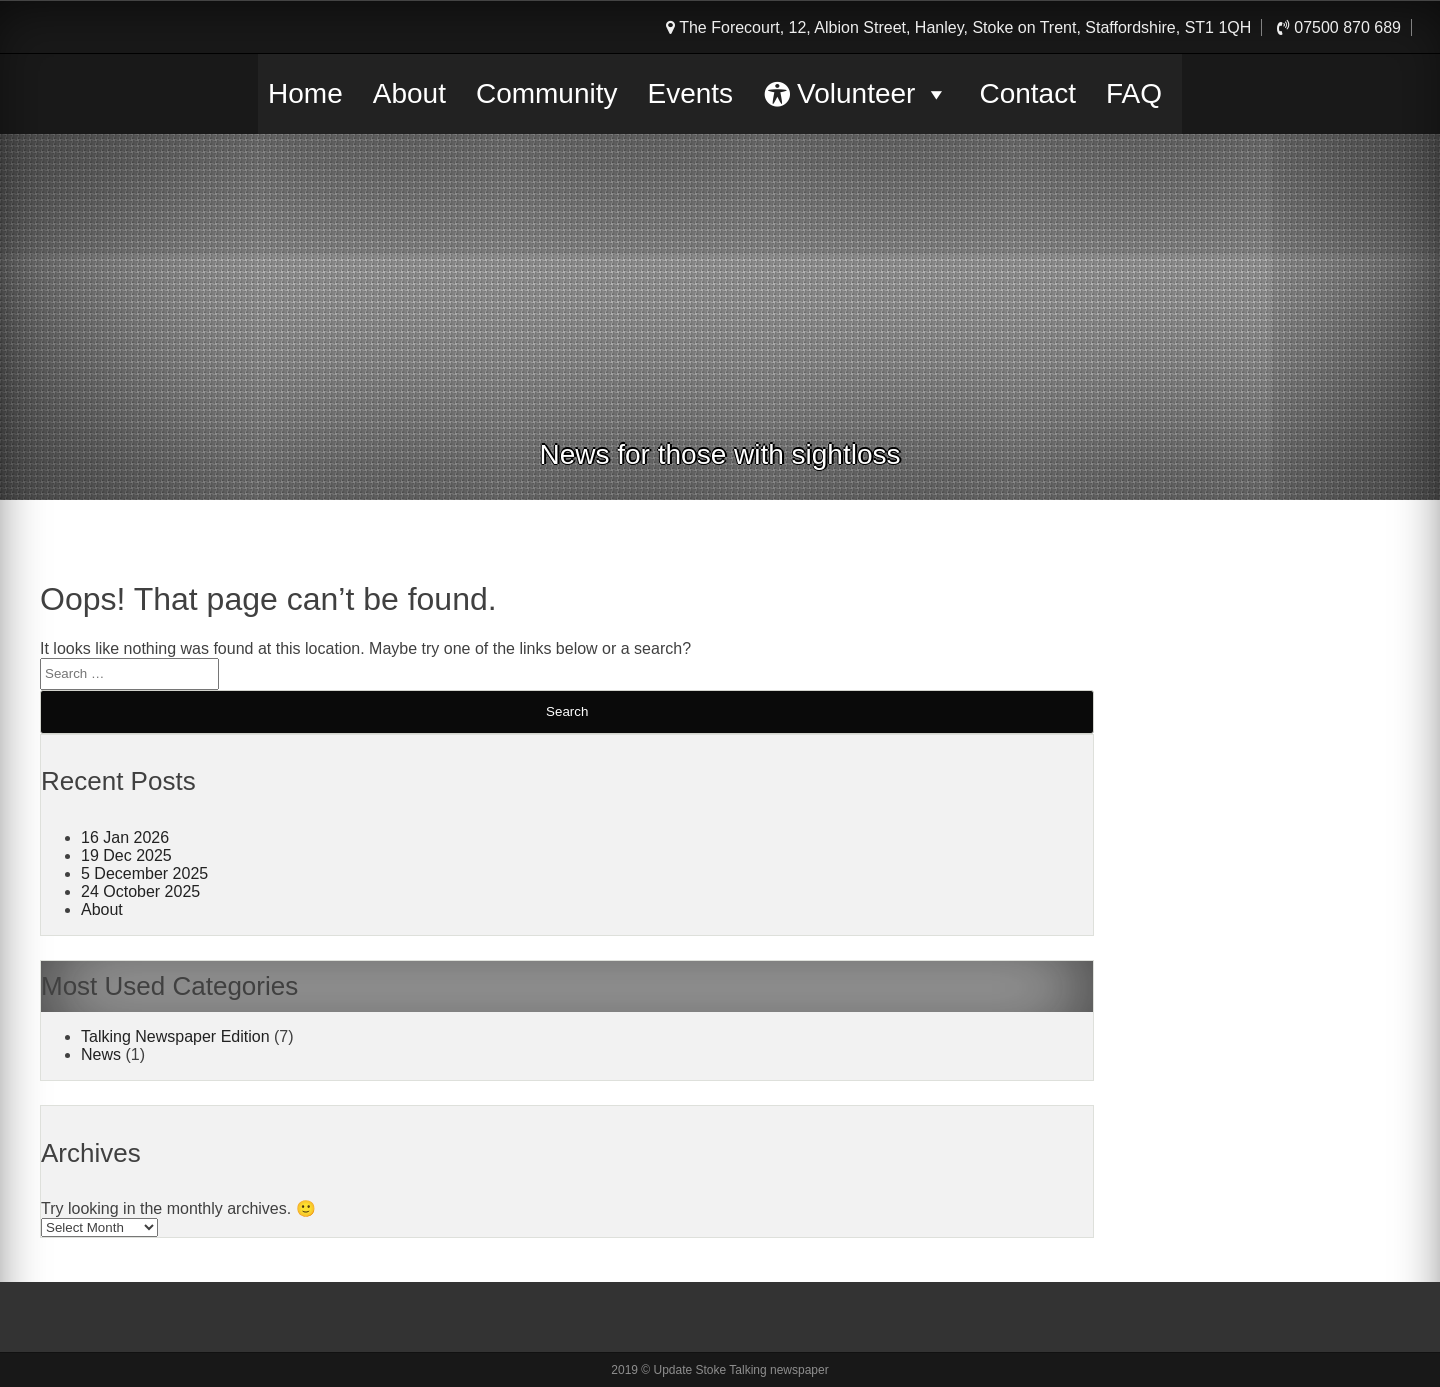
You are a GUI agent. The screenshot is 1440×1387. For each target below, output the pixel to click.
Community (547, 93)
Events (691, 93)
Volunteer (873, 94)
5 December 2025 (144, 873)
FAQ (1134, 93)
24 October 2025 (140, 891)
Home (305, 93)
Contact (1027, 93)
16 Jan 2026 (125, 837)
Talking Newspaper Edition (175, 1036)
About (409, 93)
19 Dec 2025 (126, 855)
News (101, 1054)
